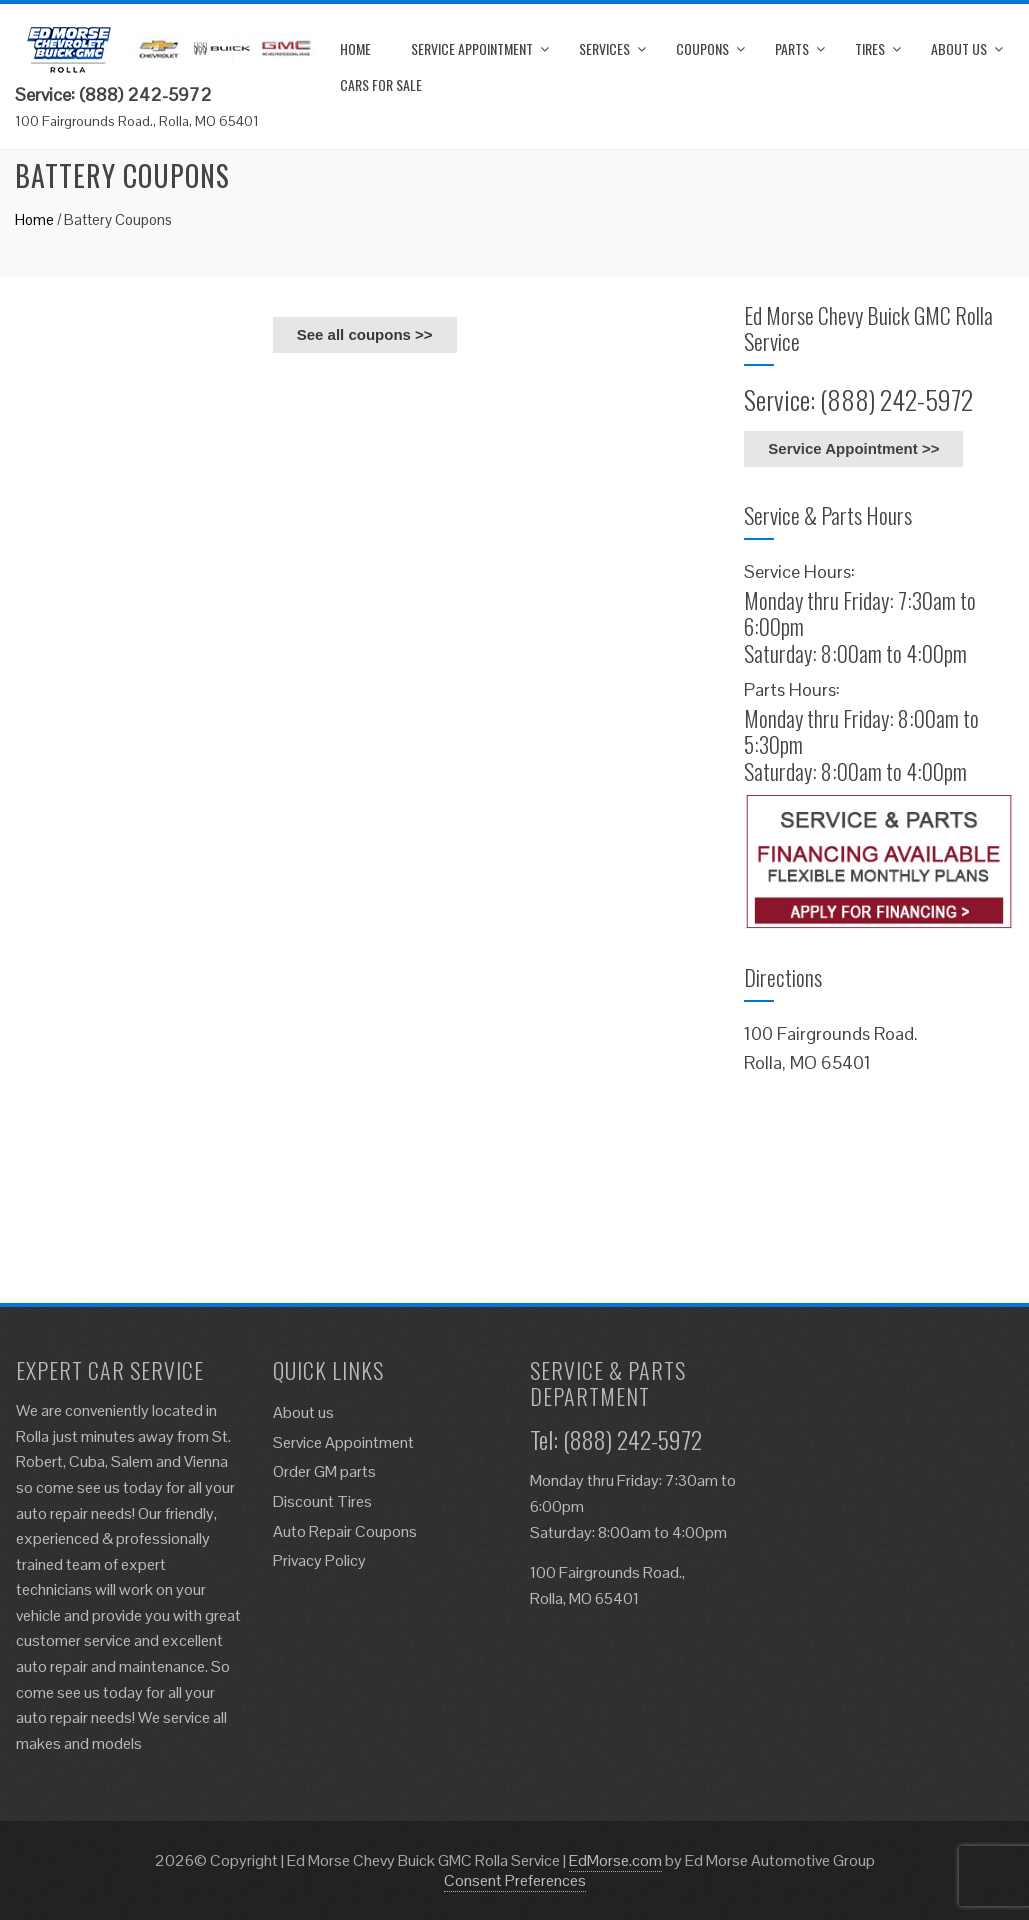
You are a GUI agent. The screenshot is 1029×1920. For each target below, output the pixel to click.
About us (959, 48)
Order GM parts (324, 1471)
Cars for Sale (381, 84)
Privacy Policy (319, 1560)
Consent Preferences (515, 1880)
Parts (792, 48)
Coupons (702, 48)
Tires (870, 48)
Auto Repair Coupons (345, 1531)
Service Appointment (472, 48)
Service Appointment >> (853, 448)
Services (604, 48)
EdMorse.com (615, 1860)
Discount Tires (322, 1501)
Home (355, 48)
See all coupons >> (365, 334)
